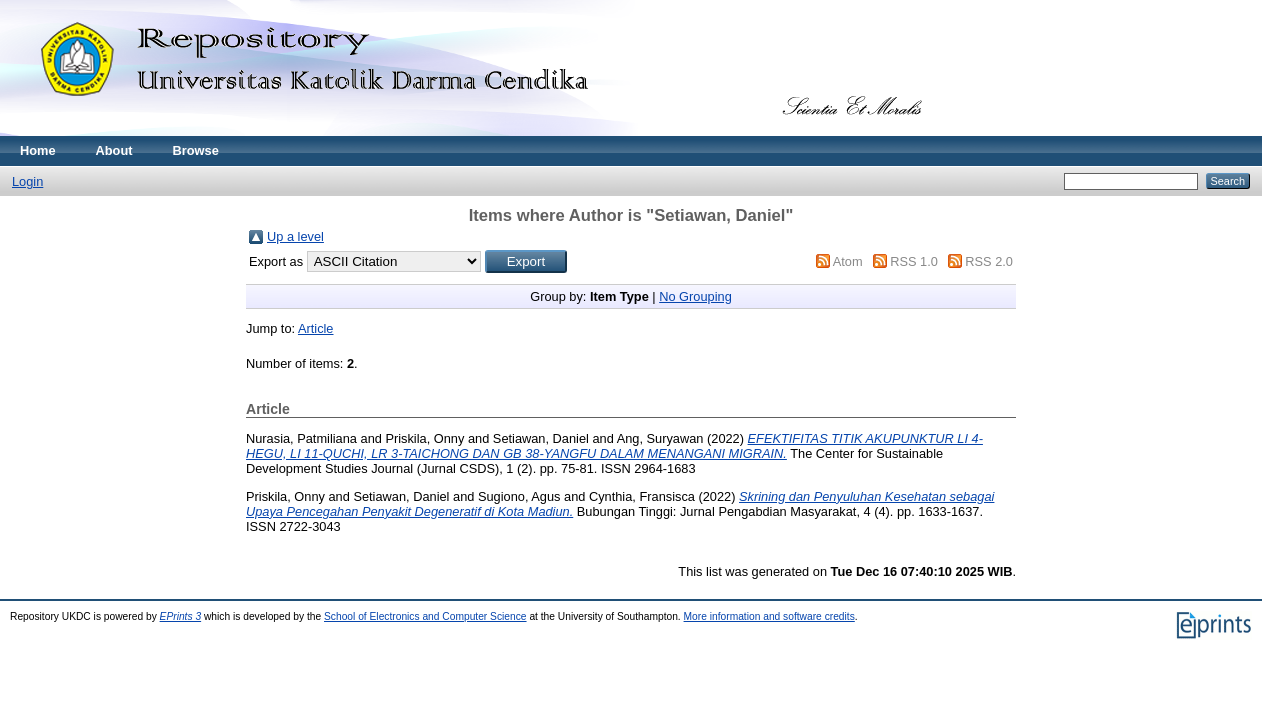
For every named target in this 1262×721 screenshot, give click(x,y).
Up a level (295, 236)
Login (27, 181)
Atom (848, 261)
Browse (196, 150)
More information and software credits (769, 616)
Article (316, 328)
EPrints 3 (181, 616)
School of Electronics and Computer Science (425, 616)
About (114, 150)
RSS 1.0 (914, 261)
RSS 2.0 (989, 261)
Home (38, 150)
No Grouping (695, 296)
